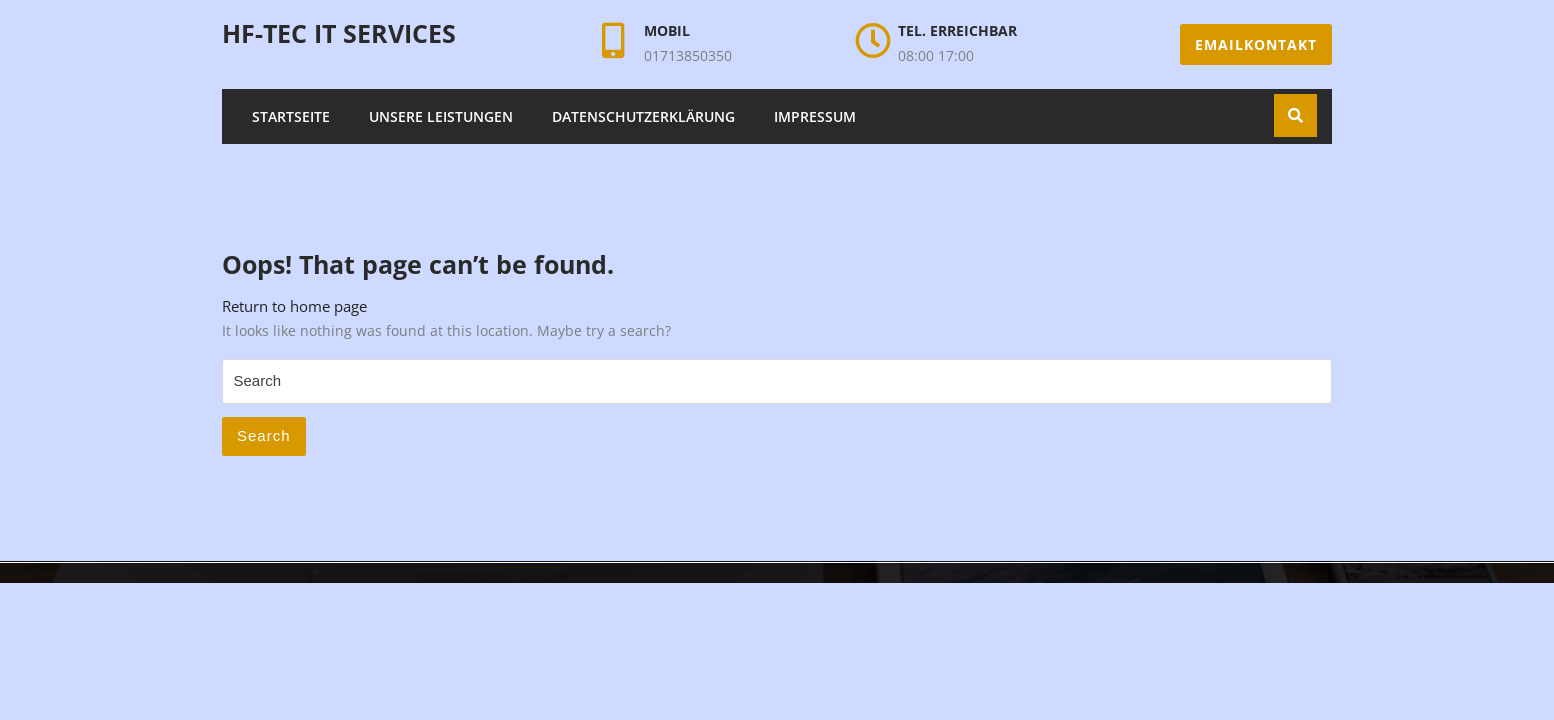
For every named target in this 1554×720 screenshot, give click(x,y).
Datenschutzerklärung (643, 116)
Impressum (815, 116)
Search (264, 435)
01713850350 (688, 55)
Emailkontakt (1256, 44)
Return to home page (294, 306)
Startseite (291, 116)
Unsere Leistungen (441, 116)
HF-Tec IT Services (339, 33)
